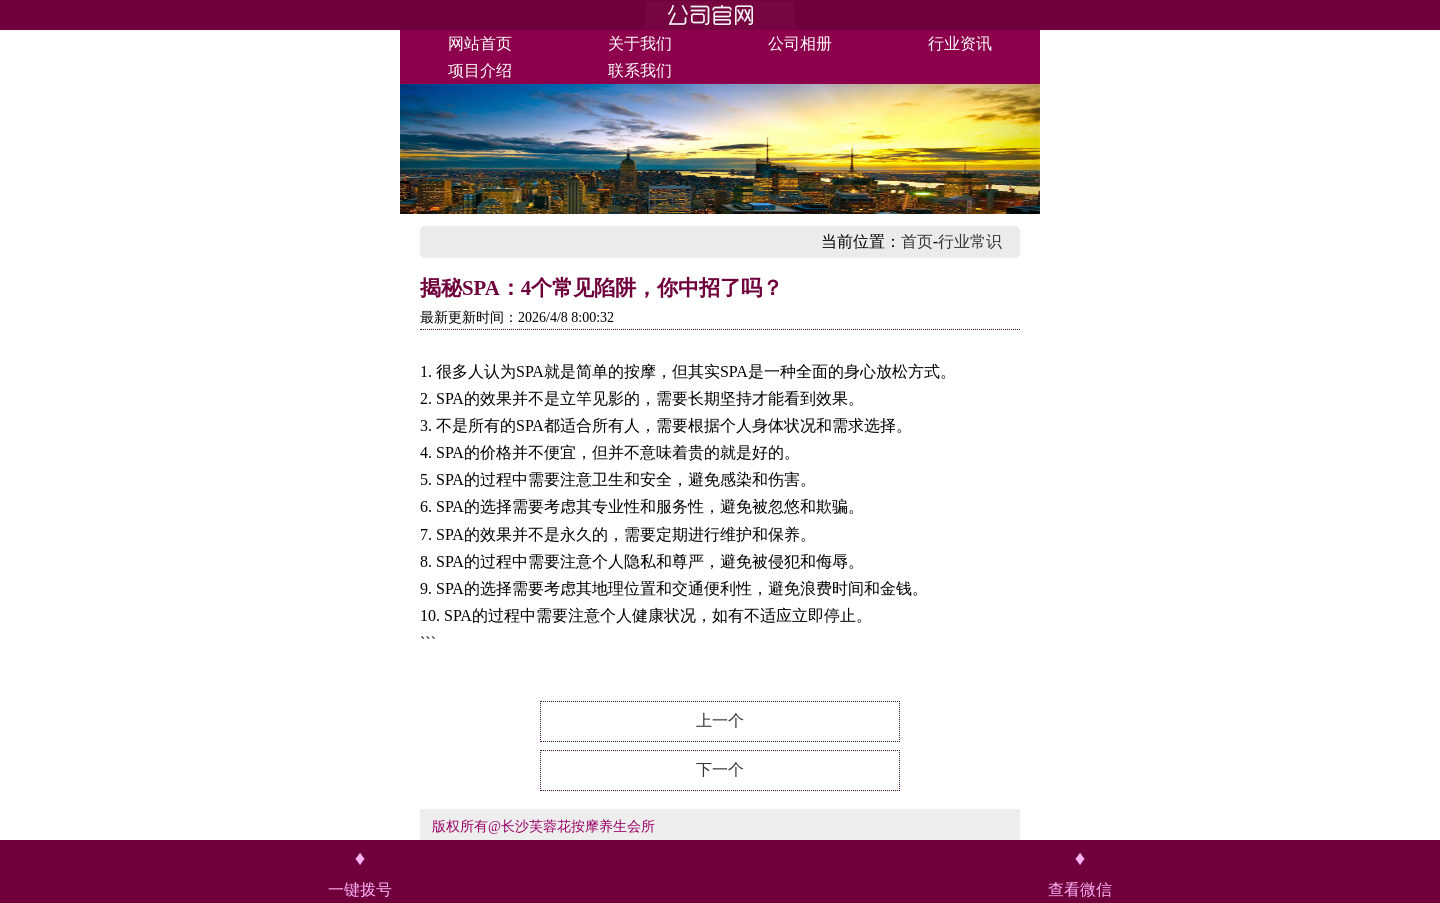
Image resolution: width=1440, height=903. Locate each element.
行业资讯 (960, 43)
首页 (917, 241)
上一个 (720, 720)
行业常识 (970, 241)
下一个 (720, 769)
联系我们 (640, 70)
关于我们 (640, 43)
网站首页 (480, 43)
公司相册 (800, 43)
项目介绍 (480, 70)
